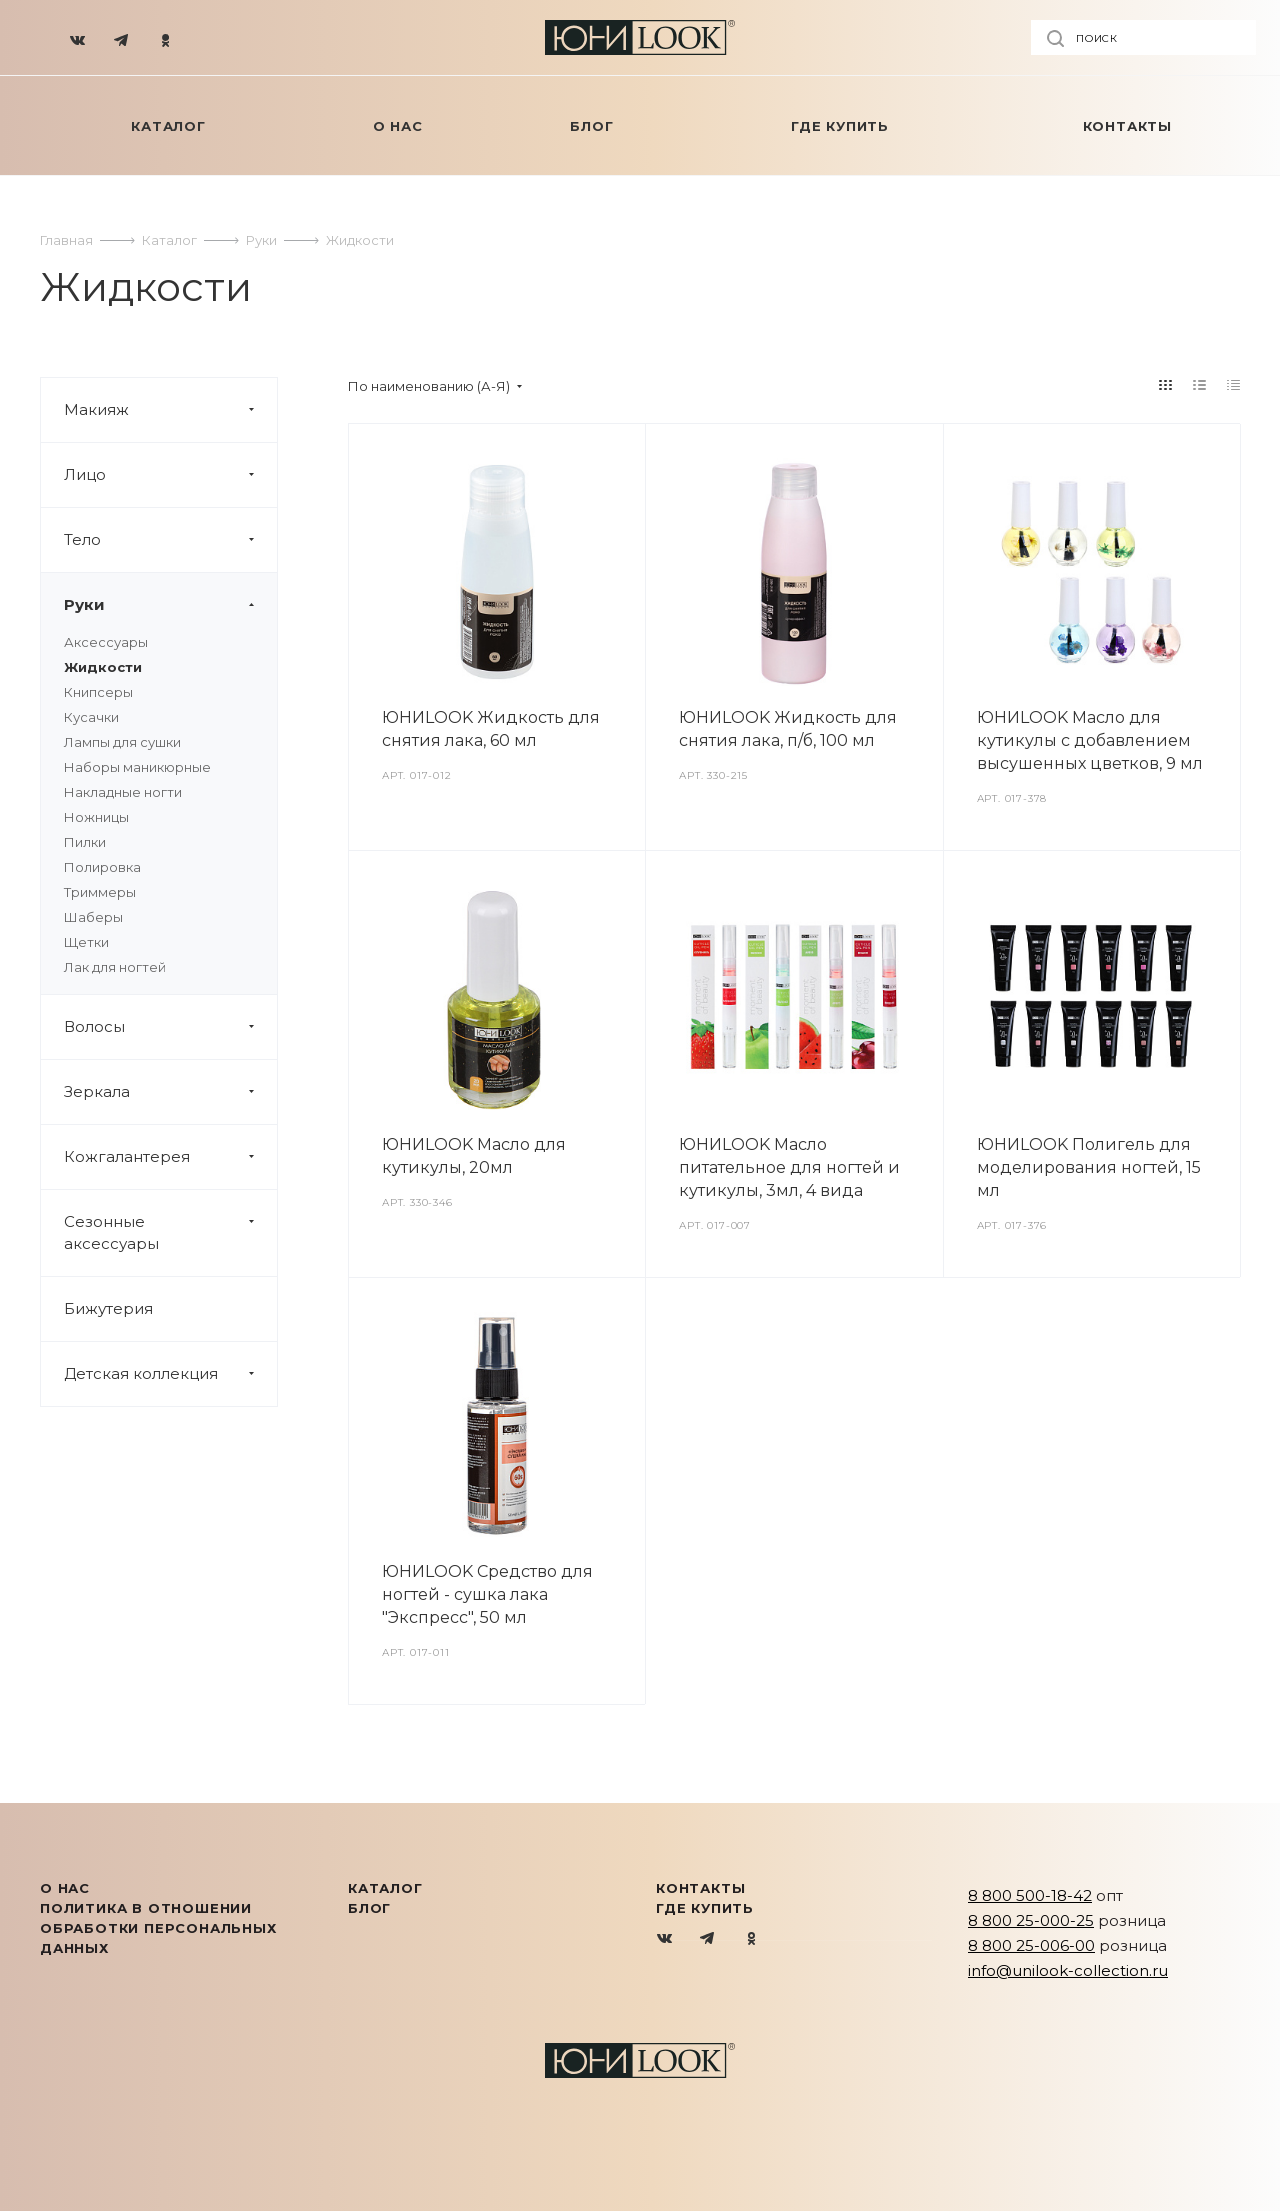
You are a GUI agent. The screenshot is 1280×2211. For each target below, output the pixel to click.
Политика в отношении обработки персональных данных (158, 1928)
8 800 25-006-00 (1031, 1945)
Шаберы (93, 917)
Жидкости (103, 667)
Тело (170, 540)
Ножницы (96, 817)
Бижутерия (108, 1308)
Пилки (85, 842)
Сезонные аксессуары (170, 1233)
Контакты (700, 1888)
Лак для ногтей (115, 967)
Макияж (170, 410)
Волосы (170, 1027)
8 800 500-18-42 (1030, 1895)
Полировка (102, 867)
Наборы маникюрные (137, 767)
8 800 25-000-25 (1031, 1920)
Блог (369, 1908)
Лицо (170, 475)
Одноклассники (751, 1939)
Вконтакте (665, 1939)
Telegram (708, 1939)
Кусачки (91, 717)
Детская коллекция (170, 1374)
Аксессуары (106, 642)
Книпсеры (98, 692)
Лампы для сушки (122, 742)
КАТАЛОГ (385, 1888)
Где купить (705, 1908)
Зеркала (170, 1092)
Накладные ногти (123, 792)
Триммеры (100, 892)
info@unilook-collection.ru (1068, 1970)
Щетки (86, 942)
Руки (170, 605)
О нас (65, 1888)
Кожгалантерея (170, 1157)
